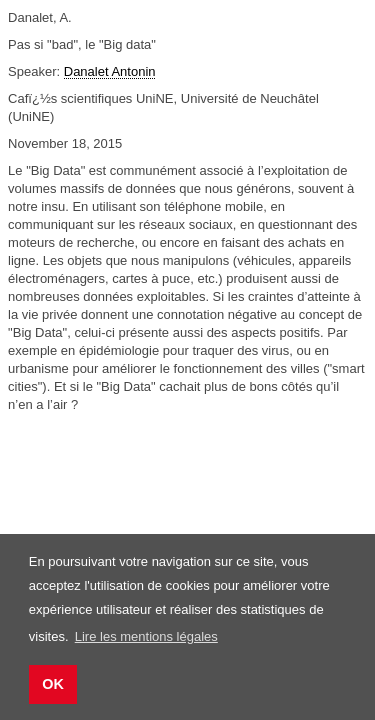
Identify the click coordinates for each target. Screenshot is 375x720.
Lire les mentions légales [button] (146, 636)
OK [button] (53, 684)
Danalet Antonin (110, 71)
